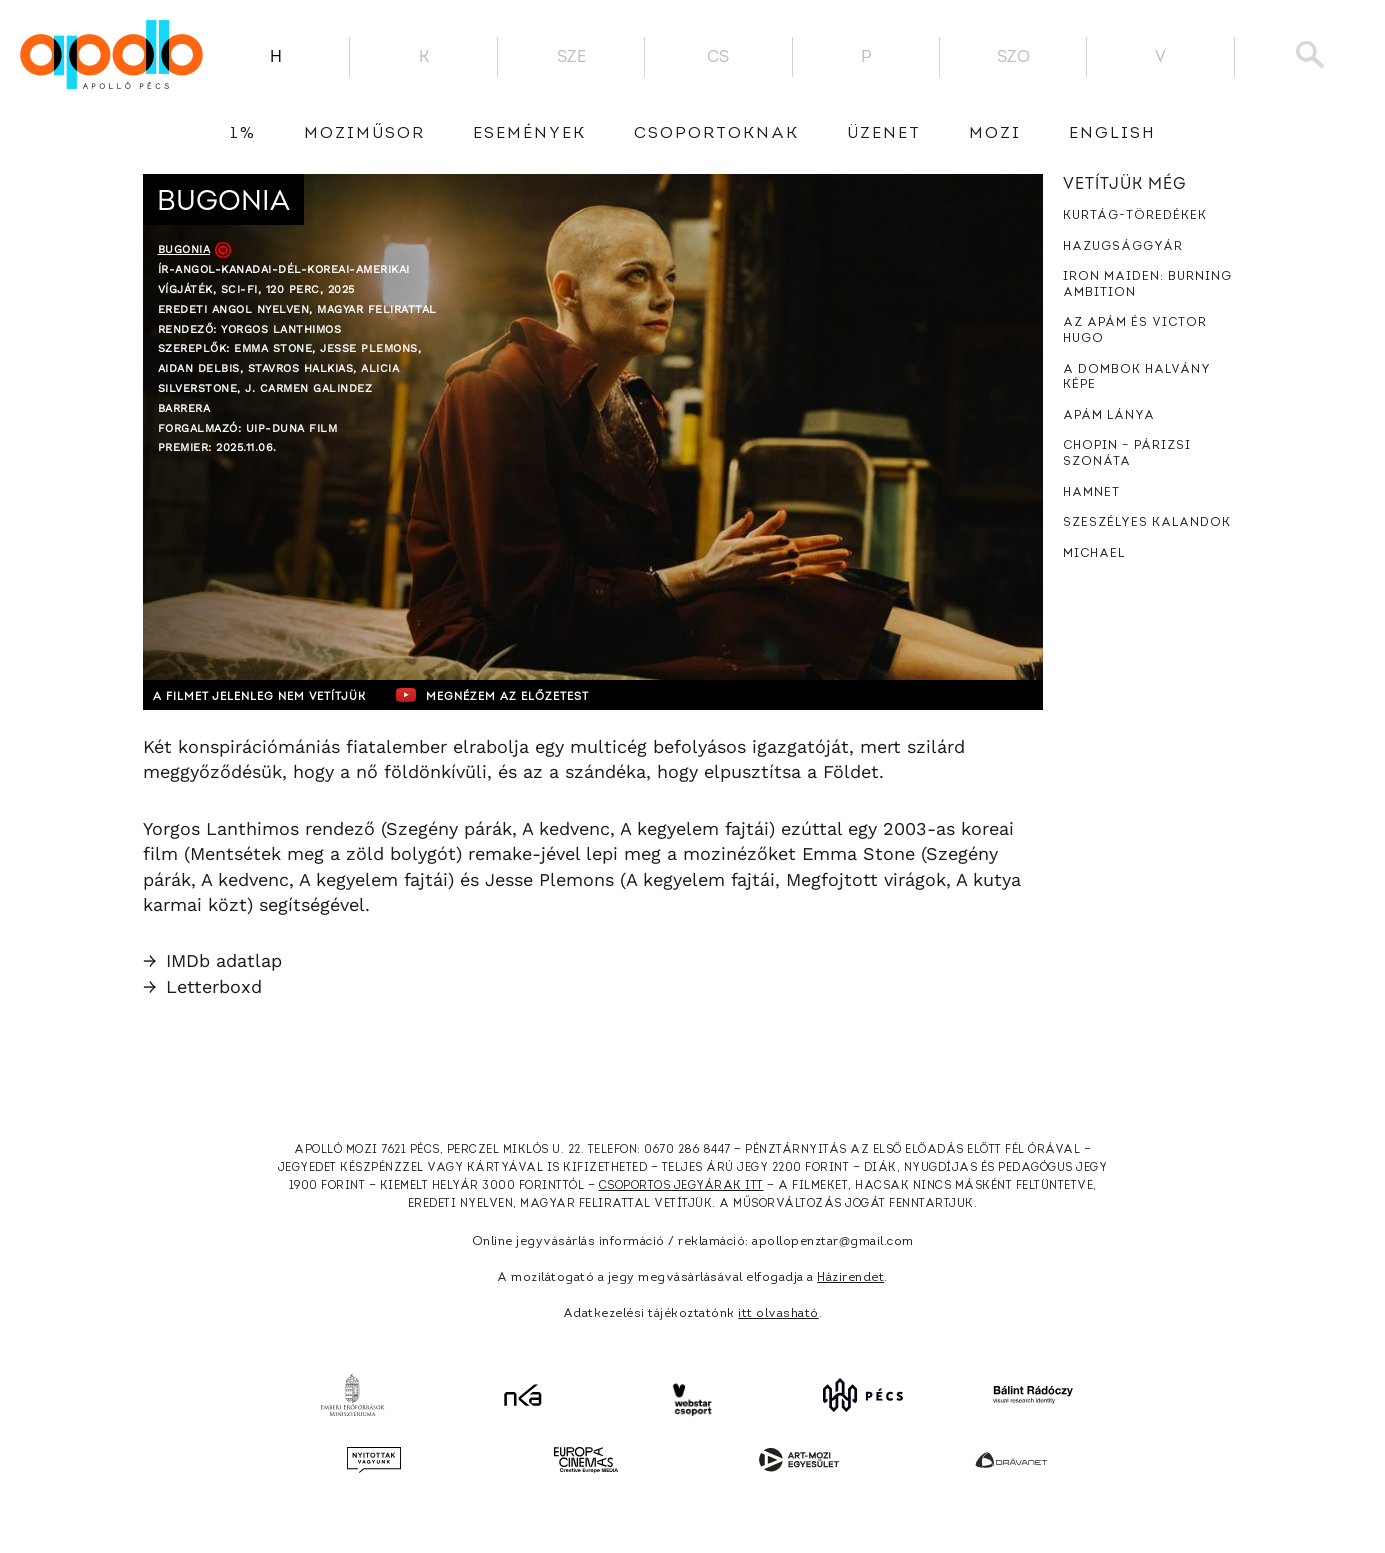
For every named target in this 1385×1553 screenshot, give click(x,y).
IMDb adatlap (212, 960)
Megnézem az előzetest (532, 695)
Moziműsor (364, 134)
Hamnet (1091, 493)
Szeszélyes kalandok (1147, 523)
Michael (1094, 554)
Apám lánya (1109, 416)
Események (529, 134)
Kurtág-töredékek (1135, 216)
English (1112, 134)
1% (243, 134)
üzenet (884, 134)
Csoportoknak (716, 134)
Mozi (995, 134)
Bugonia (184, 249)
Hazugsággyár (1123, 247)
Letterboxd (202, 986)
